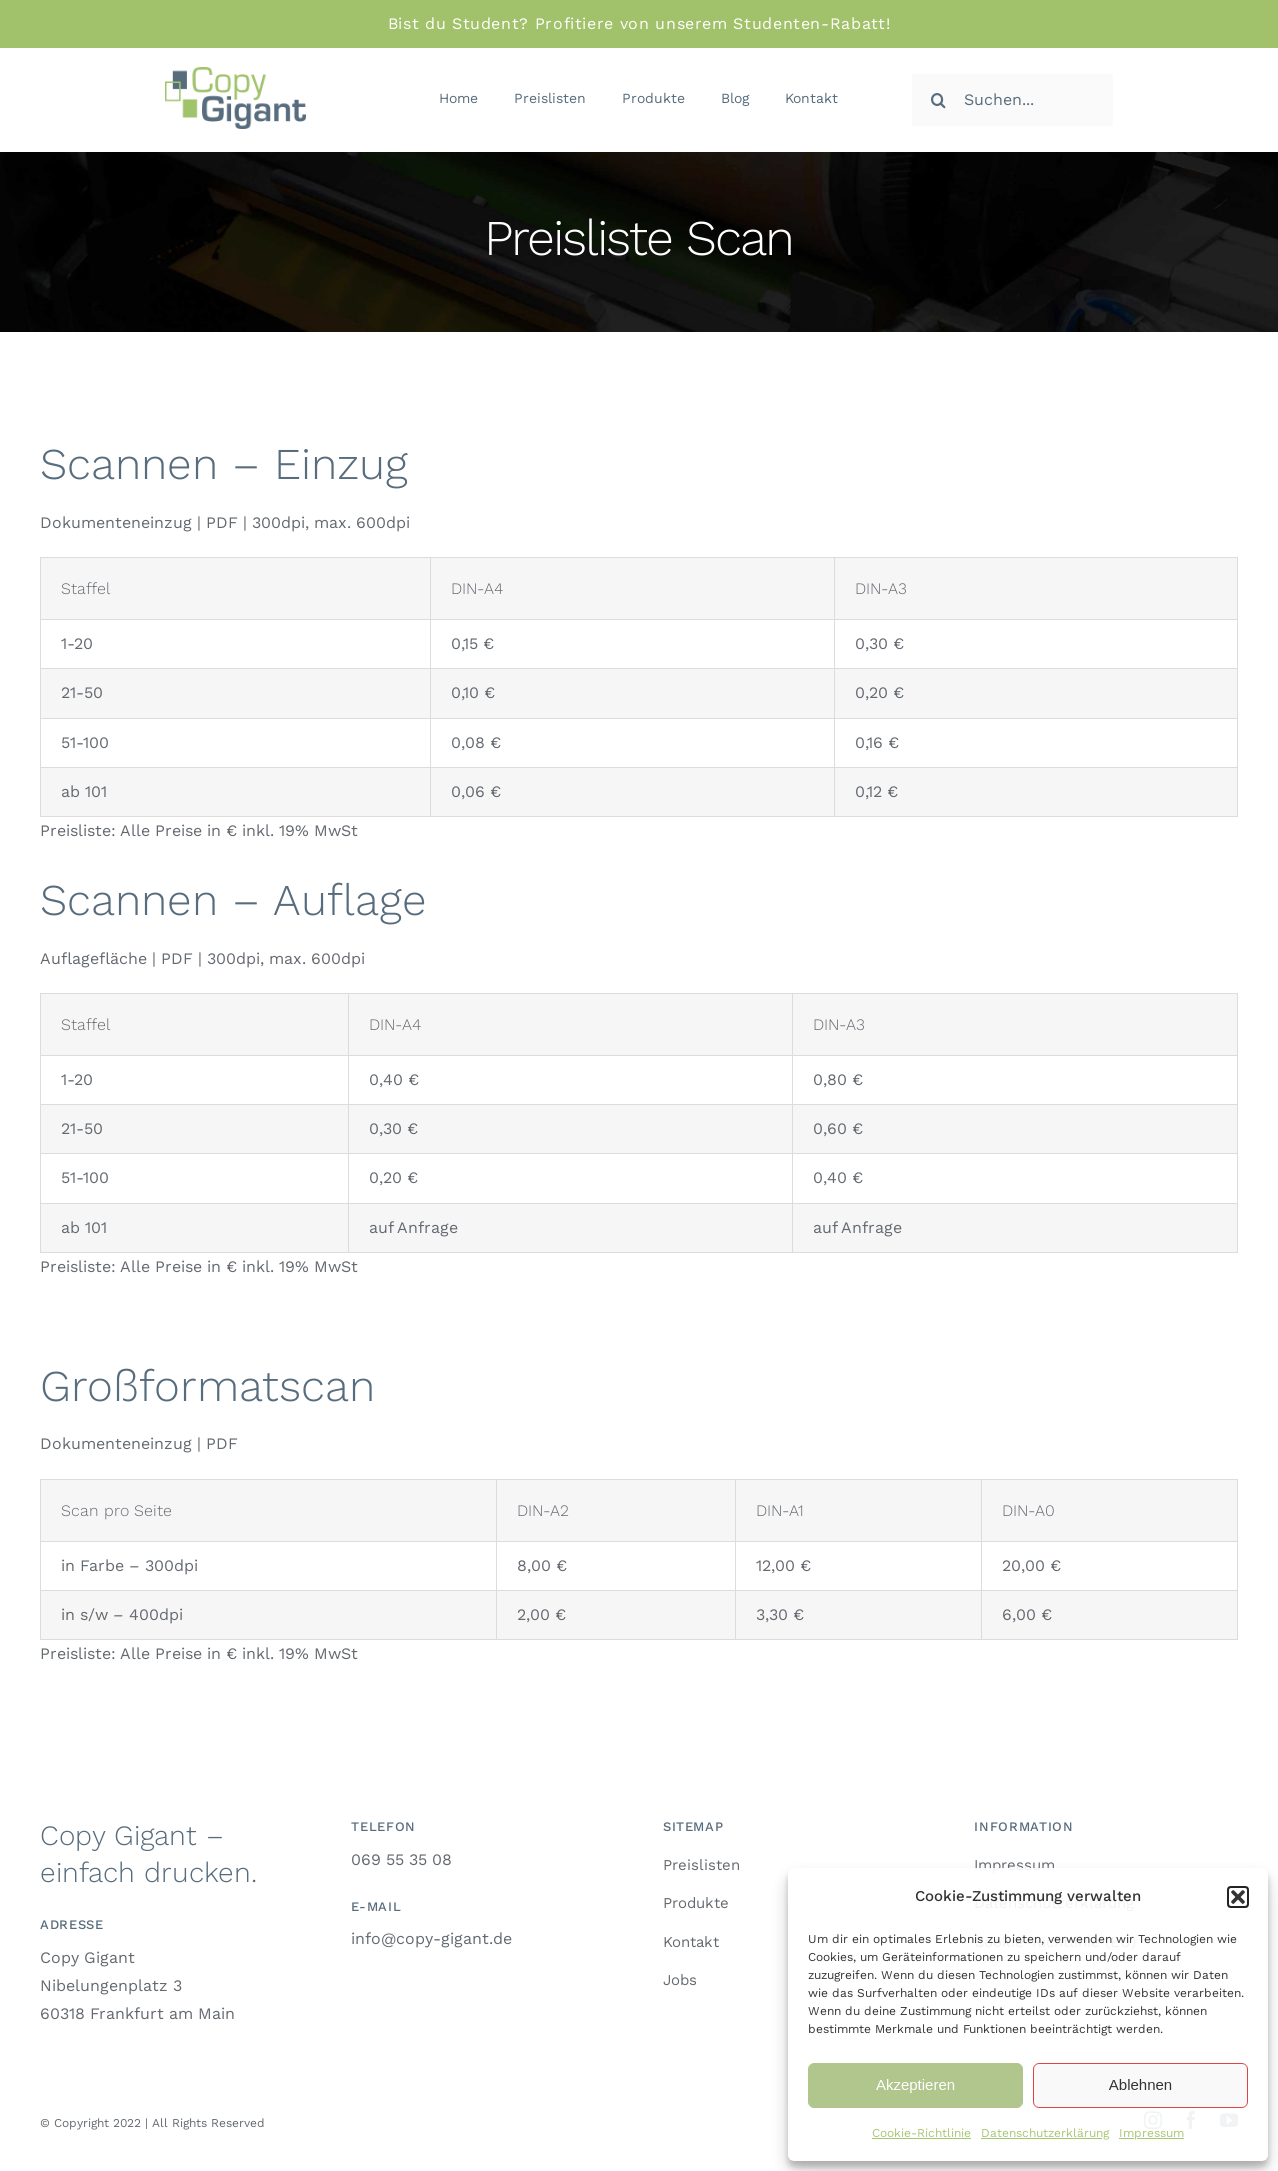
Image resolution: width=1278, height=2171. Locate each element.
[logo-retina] (235, 74)
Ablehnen (1140, 2084)
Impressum (1151, 2133)
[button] (1238, 1897)
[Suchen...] (1012, 100)
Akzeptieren (915, 2084)
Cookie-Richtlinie (921, 2133)
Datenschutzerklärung (1045, 2133)
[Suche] (938, 100)
